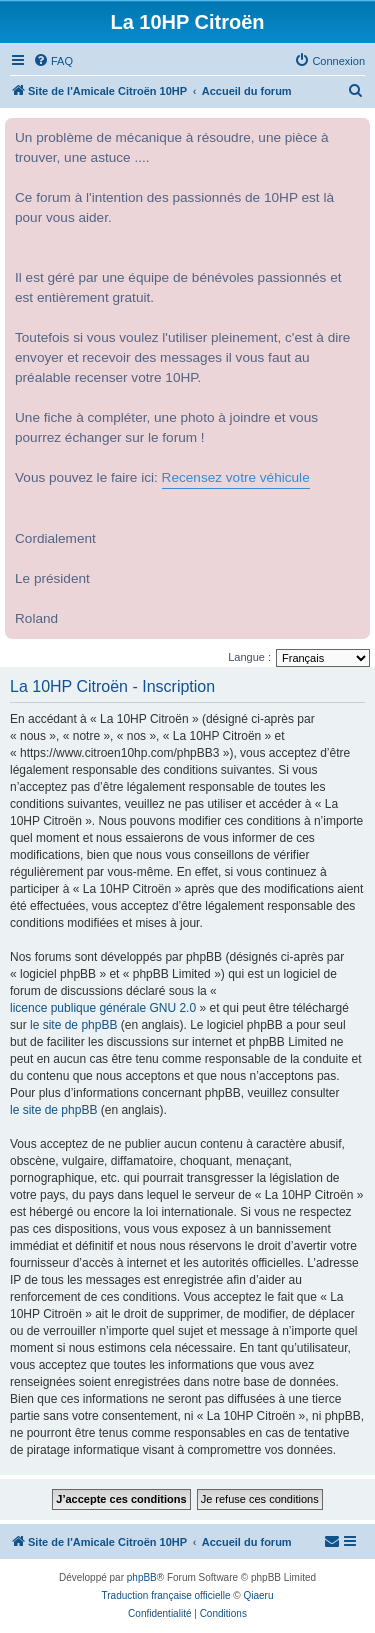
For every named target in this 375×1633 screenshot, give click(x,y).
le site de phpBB (73, 1025)
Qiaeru (258, 1595)
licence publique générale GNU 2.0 (103, 1008)
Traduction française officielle (166, 1595)
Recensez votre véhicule (236, 477)
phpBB (142, 1577)
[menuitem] (53, 61)
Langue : (249, 657)
